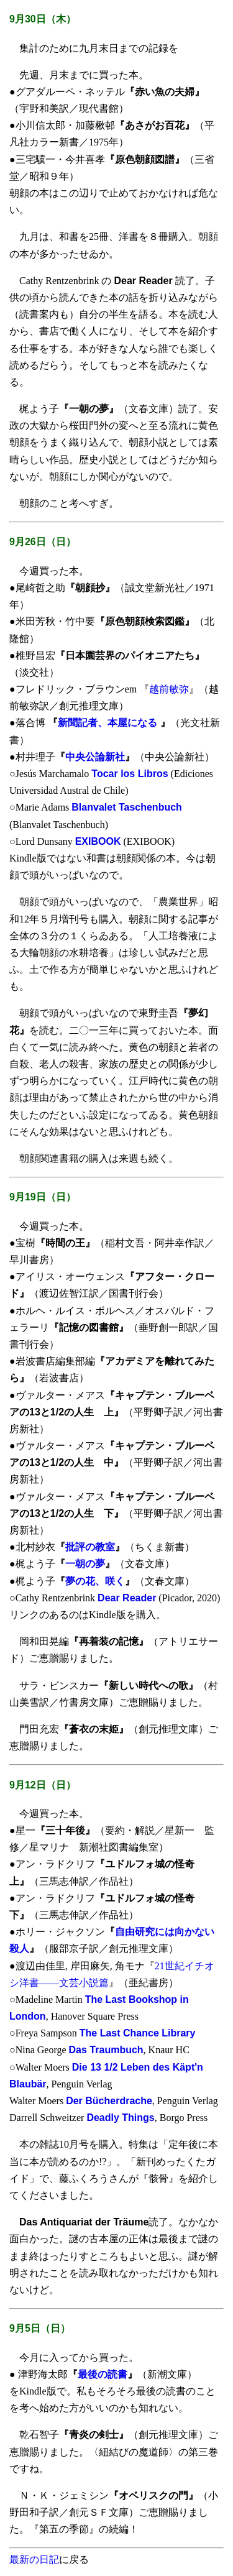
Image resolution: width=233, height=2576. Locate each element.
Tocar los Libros (129, 773)
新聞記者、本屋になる (109, 722)
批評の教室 (90, 1547)
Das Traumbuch (106, 2050)
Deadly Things (120, 2117)
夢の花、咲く (95, 1581)
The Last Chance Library (138, 2033)
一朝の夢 (85, 1563)
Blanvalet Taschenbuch (126, 807)
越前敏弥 (169, 689)
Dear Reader (127, 1598)
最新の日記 (34, 2559)
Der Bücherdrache (109, 2100)
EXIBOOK (98, 841)
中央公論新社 (95, 757)
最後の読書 (102, 2374)
